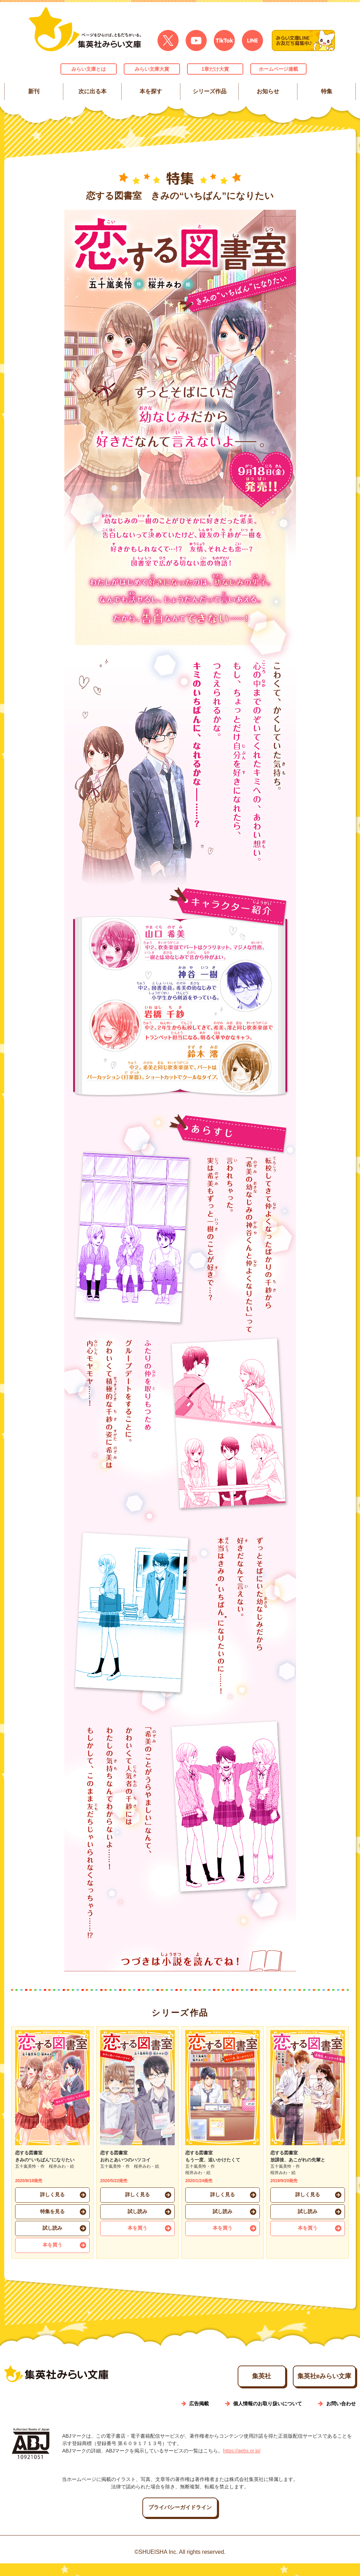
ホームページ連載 (278, 69)
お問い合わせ (341, 2416)
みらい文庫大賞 (152, 69)
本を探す (151, 91)
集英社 (212, 2387)
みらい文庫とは (88, 69)
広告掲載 (199, 2416)
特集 (326, 91)
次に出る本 (92, 91)
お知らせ (268, 91)
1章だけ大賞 (215, 69)
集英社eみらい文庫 (310, 2387)
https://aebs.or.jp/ (242, 2463)
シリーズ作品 (209, 91)
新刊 (33, 91)
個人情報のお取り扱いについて (267, 2416)
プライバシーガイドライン (180, 2520)
